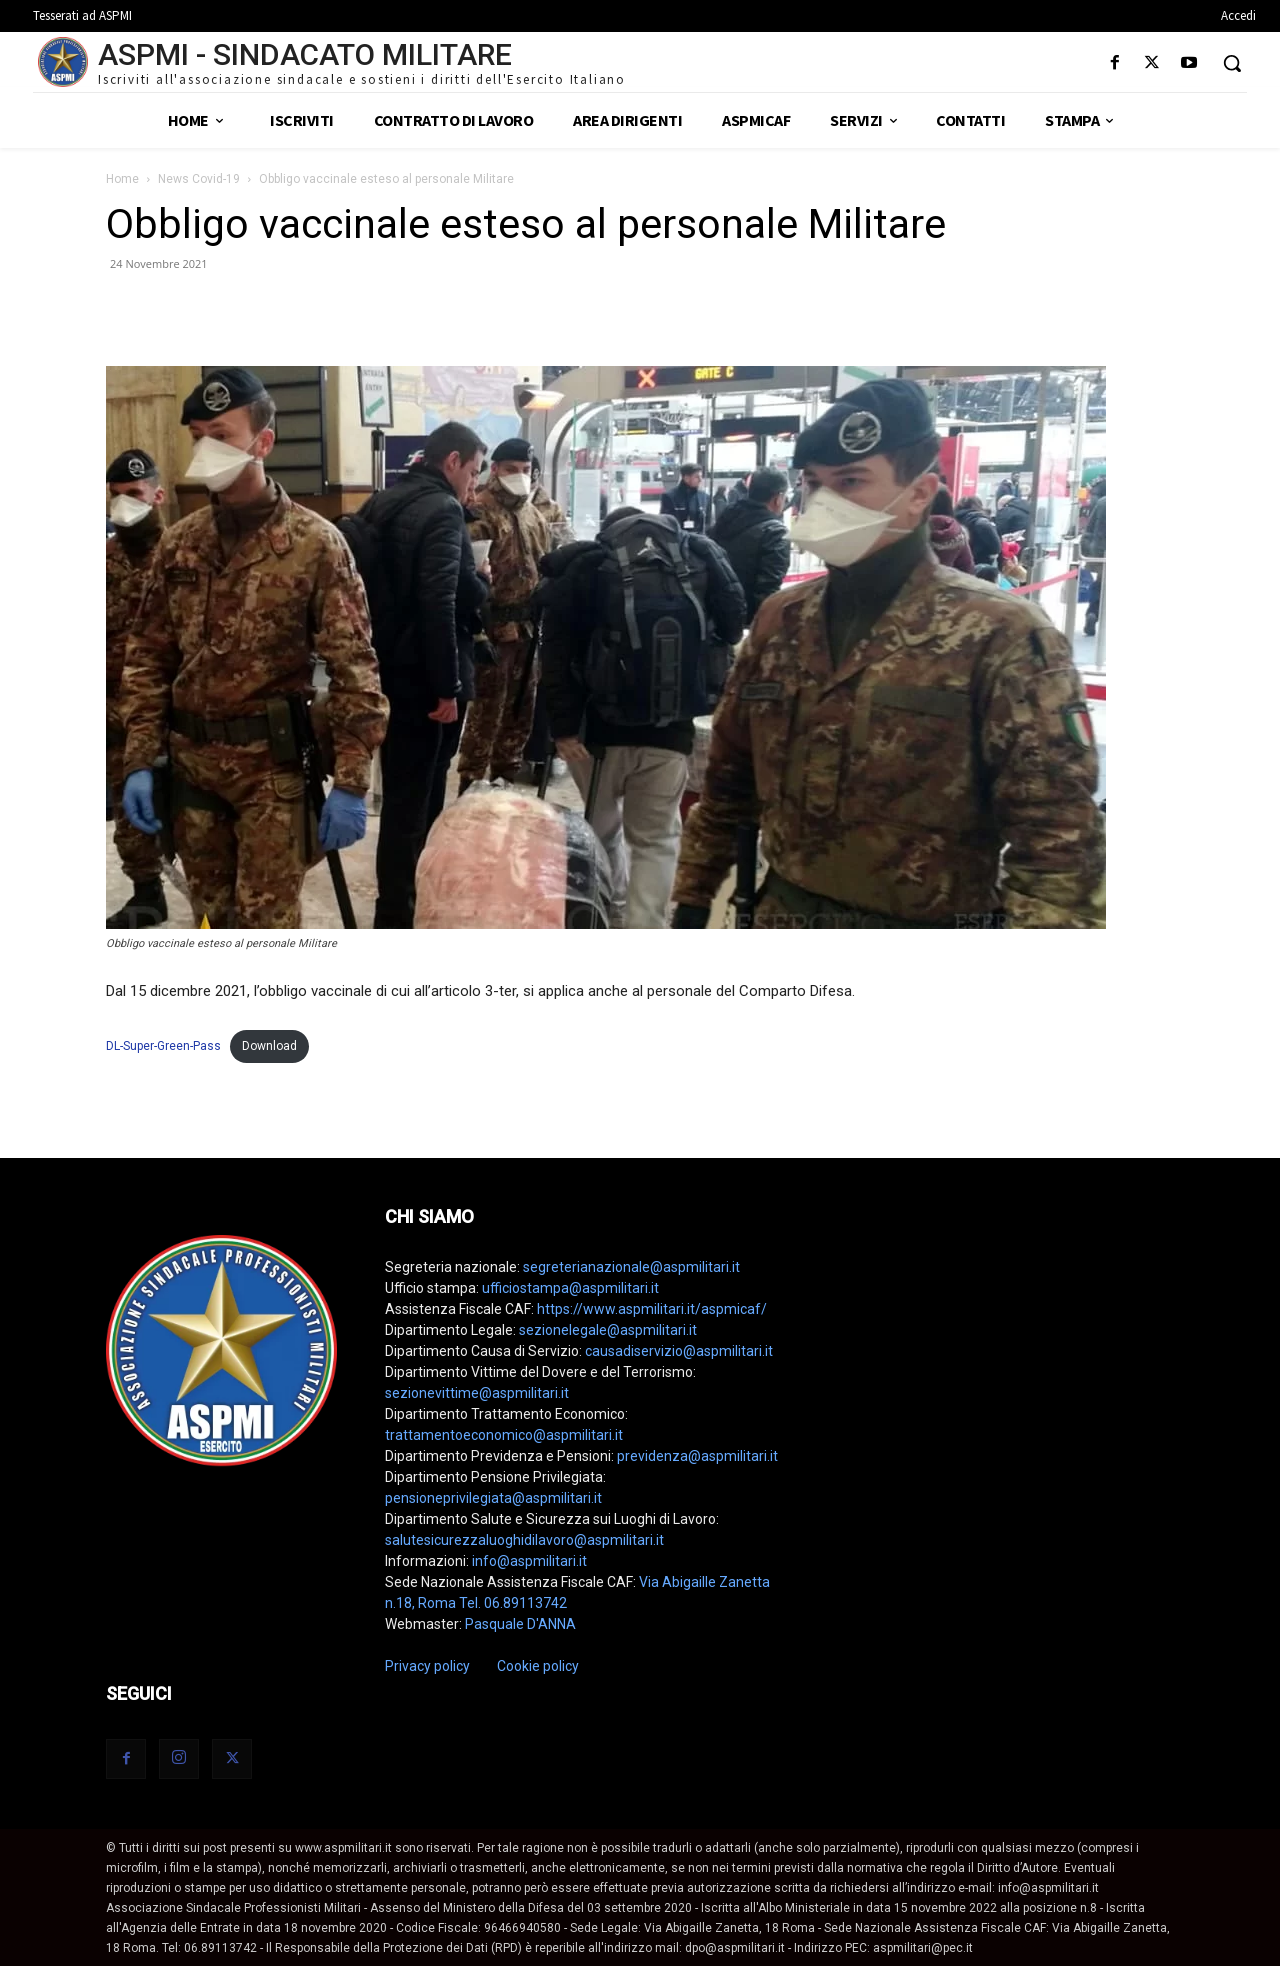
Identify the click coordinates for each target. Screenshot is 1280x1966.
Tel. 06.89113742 (513, 1603)
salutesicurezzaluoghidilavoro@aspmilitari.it (524, 1540)
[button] (1232, 63)
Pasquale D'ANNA (520, 1624)
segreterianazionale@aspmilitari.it (631, 1267)
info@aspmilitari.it (529, 1561)
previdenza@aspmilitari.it (697, 1456)
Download (269, 1046)
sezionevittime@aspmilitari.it (477, 1393)
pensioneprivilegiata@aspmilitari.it (493, 1498)
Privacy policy (427, 1666)
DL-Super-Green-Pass (163, 1046)
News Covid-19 (199, 179)
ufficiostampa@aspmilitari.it (570, 1288)
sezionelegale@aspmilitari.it (608, 1330)
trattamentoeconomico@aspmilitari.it (504, 1435)
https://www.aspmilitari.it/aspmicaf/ (652, 1309)
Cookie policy (538, 1666)
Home (122, 179)
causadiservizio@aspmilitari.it (679, 1351)
